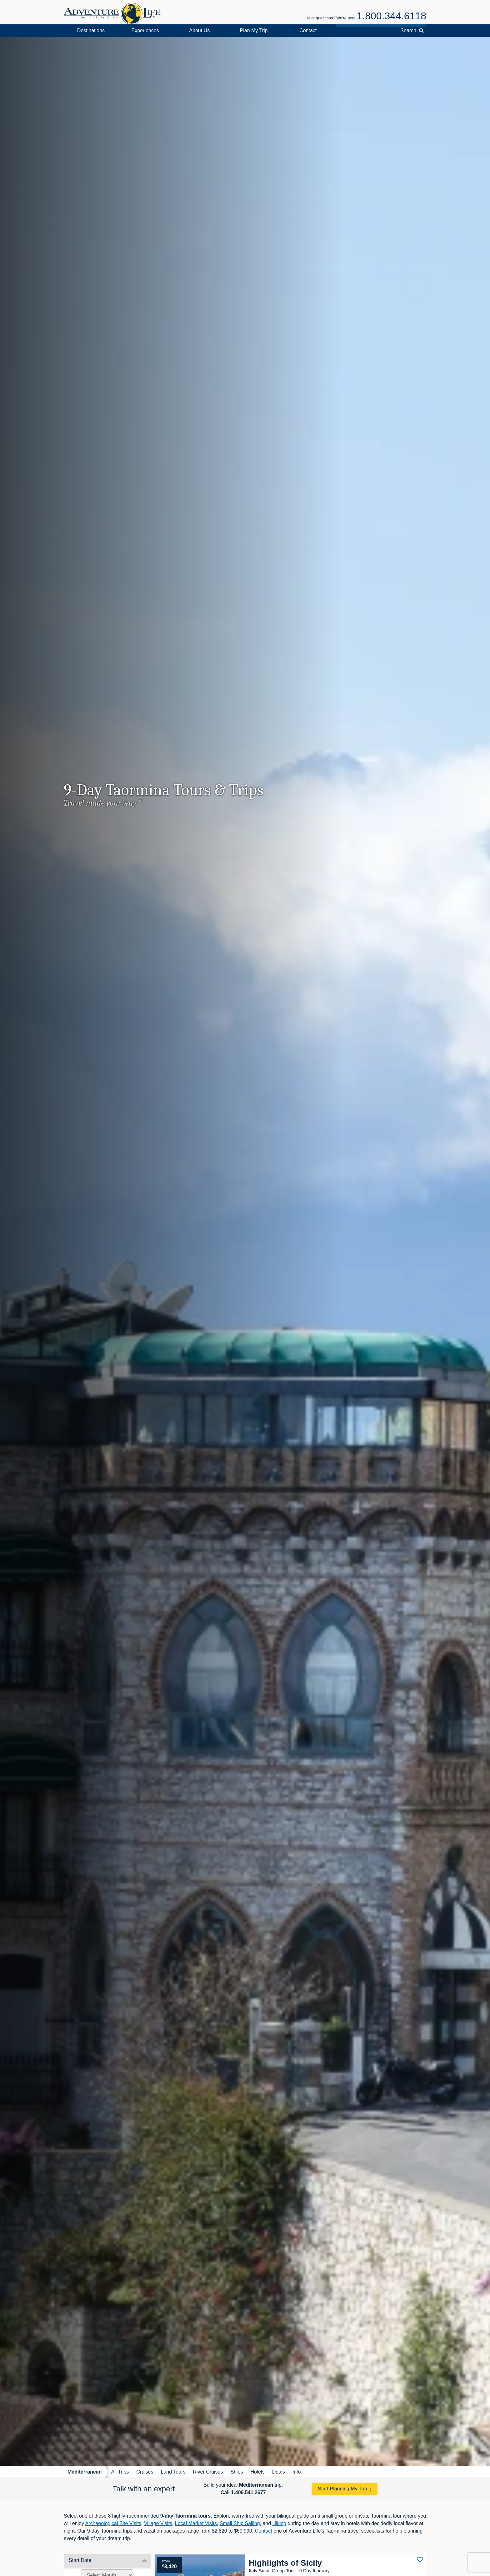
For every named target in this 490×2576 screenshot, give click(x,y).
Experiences (145, 30)
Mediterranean (85, 2471)
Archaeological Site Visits (113, 2523)
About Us (199, 30)
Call (243, 2492)
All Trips (120, 2471)
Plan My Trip (254, 30)
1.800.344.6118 (391, 16)
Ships (236, 2471)
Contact (308, 30)
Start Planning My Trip (342, 2488)
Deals (278, 2471)
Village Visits (158, 2523)
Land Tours (173, 2471)
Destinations (91, 30)
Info (296, 2471)
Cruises (144, 2471)
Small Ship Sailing (240, 2523)
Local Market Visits (196, 2523)
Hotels (257, 2471)
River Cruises (208, 2471)
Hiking (279, 2523)
